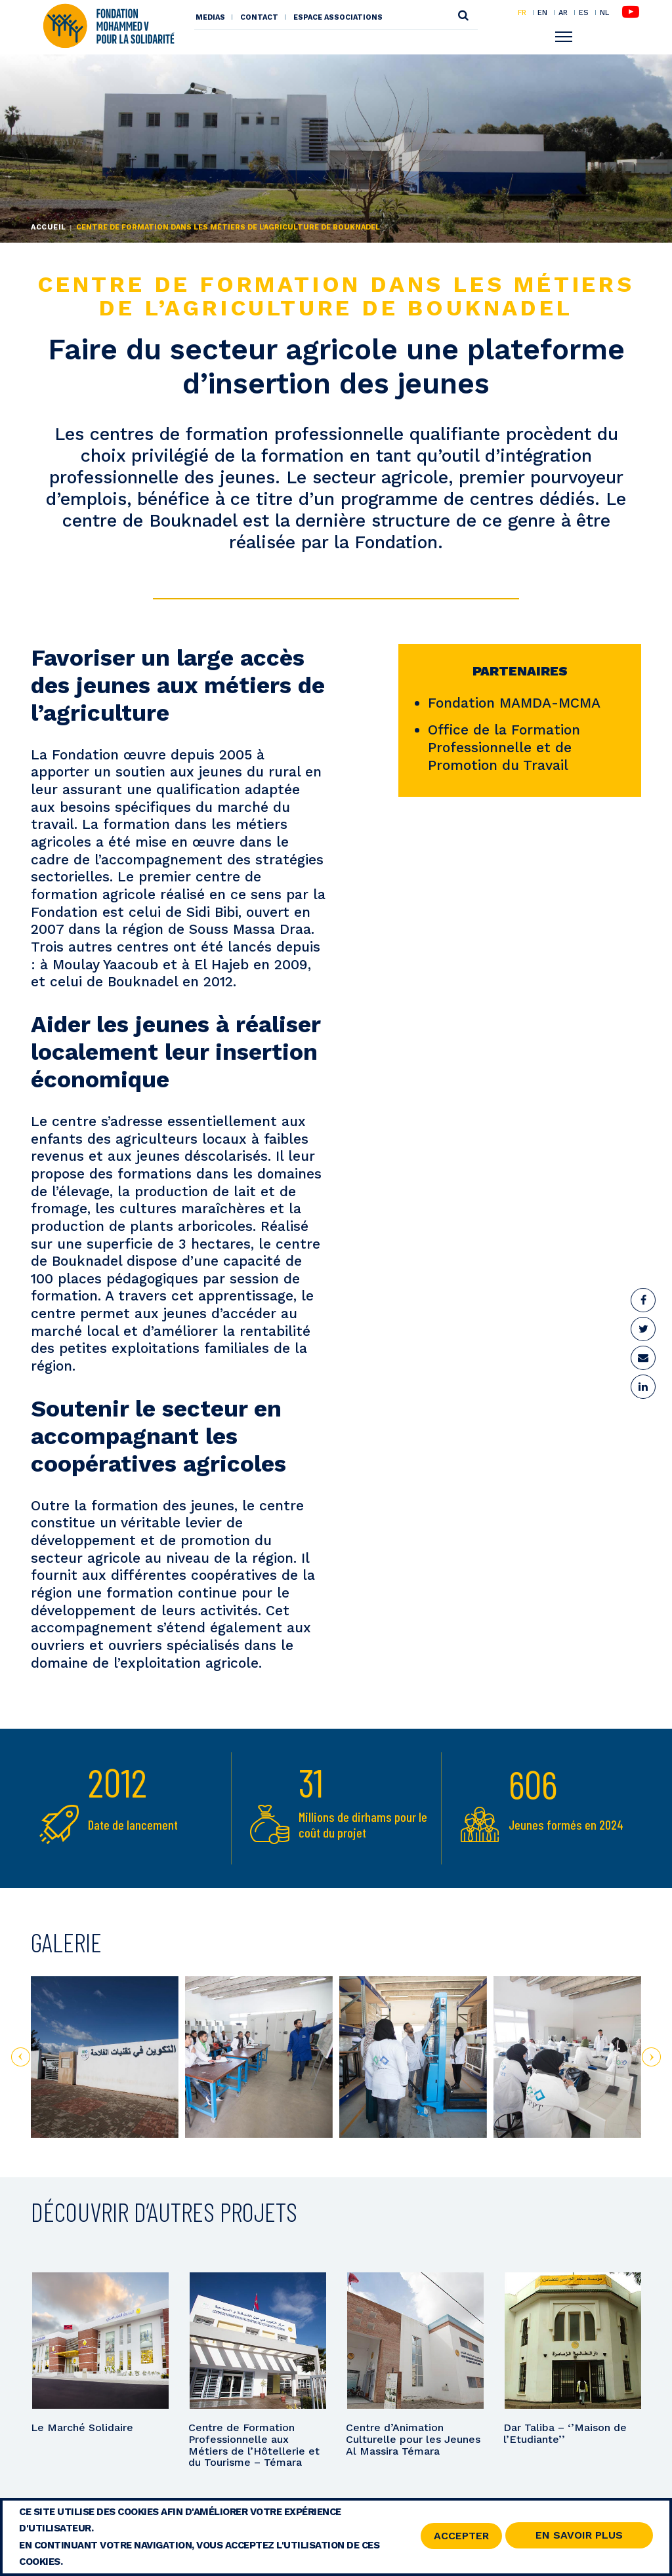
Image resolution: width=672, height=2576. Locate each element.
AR (563, 12)
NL (604, 12)
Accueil (48, 227)
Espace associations (338, 17)
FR (522, 12)
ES (584, 12)
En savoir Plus (579, 2535)
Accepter (461, 2535)
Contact (259, 17)
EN (542, 12)
